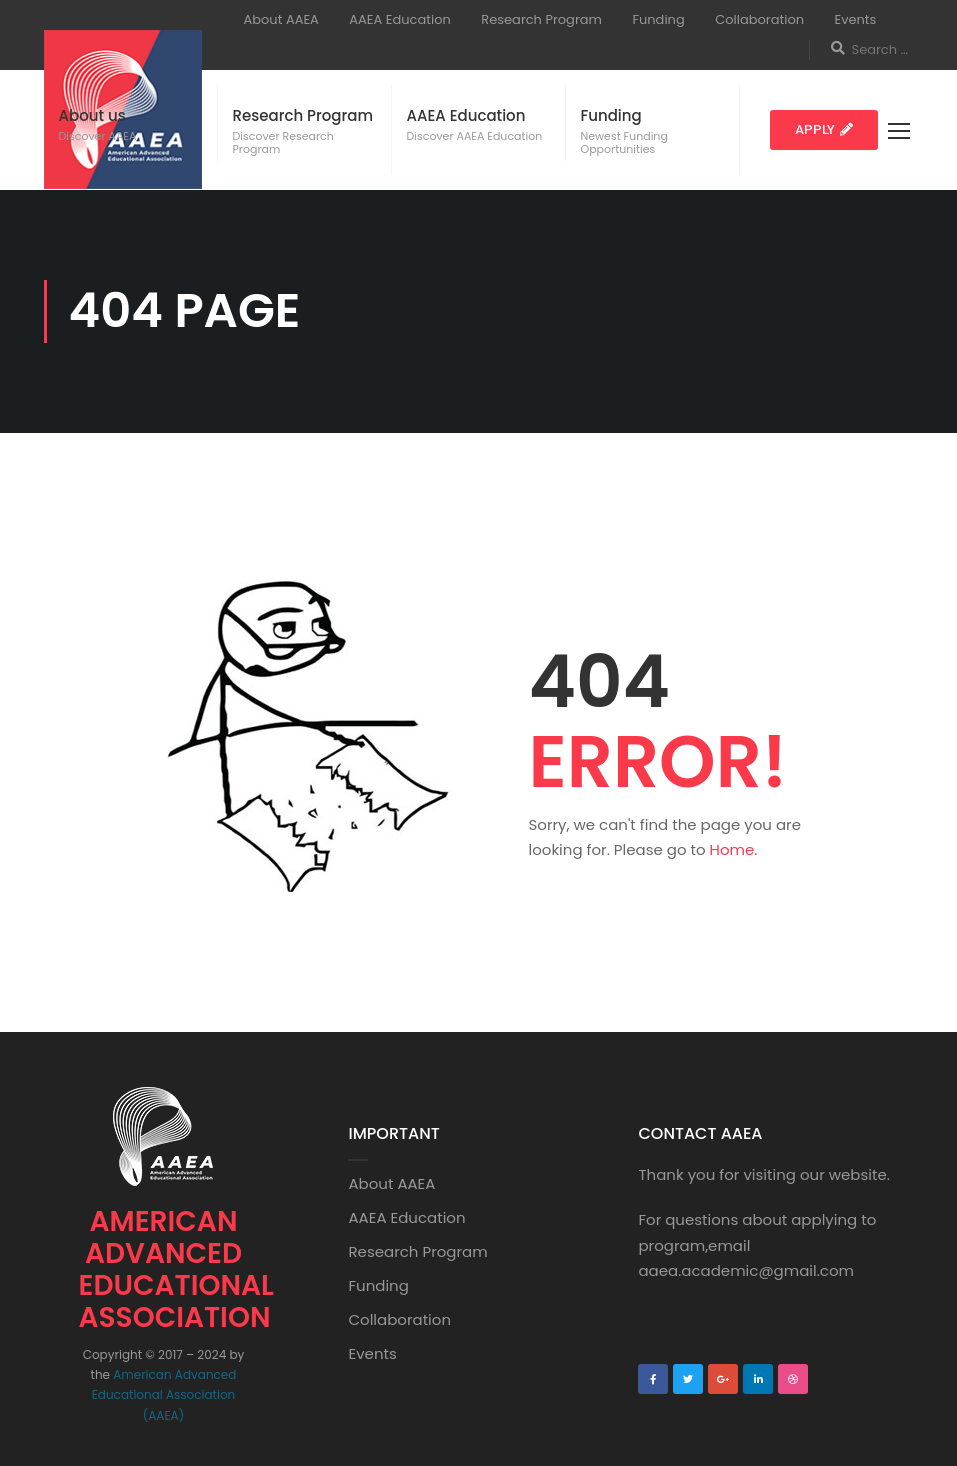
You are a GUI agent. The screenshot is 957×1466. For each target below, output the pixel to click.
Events (856, 19)
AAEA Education (399, 19)
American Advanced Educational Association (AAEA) (164, 1395)
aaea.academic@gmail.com (746, 1270)
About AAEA (281, 19)
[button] (824, 130)
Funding (658, 19)
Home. (734, 849)
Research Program (541, 19)
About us (92, 115)
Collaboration (759, 19)
